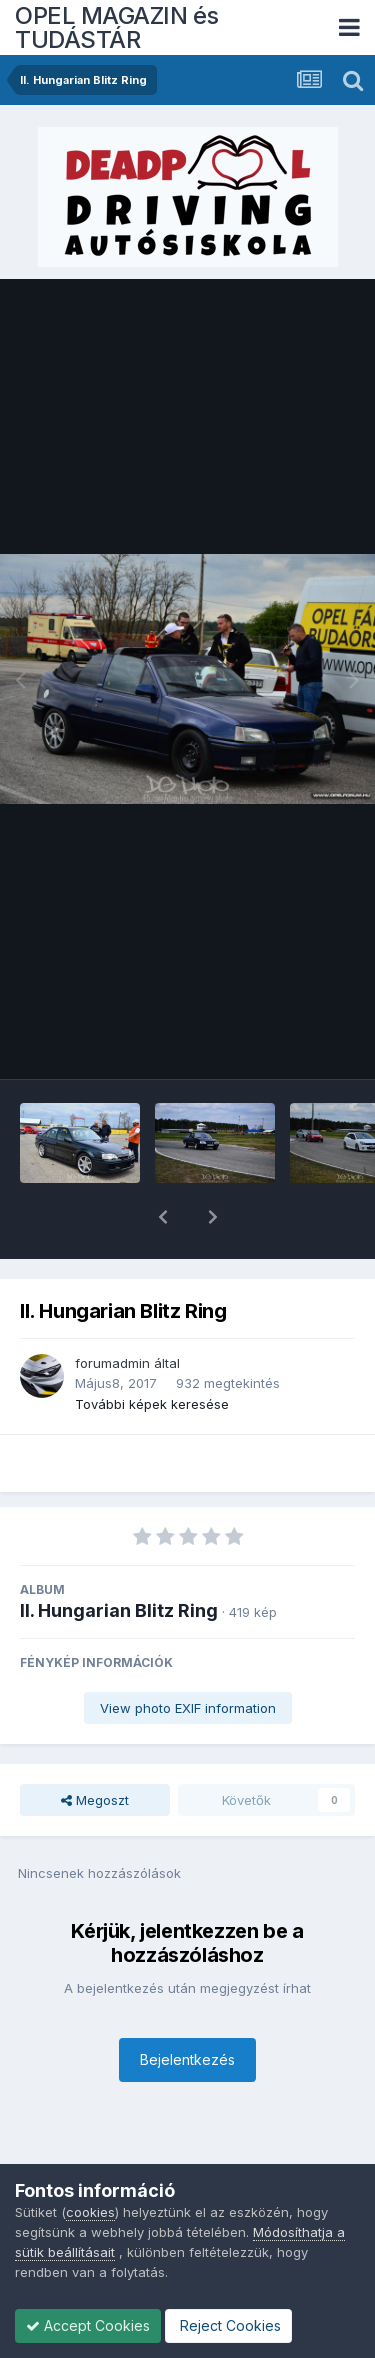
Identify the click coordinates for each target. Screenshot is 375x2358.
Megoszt (95, 1748)
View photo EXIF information (188, 1656)
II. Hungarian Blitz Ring (119, 1558)
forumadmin (112, 1311)
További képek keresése (152, 1352)
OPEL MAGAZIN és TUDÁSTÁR (117, 27)
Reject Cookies (228, 2325)
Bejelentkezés (187, 2007)
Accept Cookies (88, 2325)
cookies (90, 2212)
